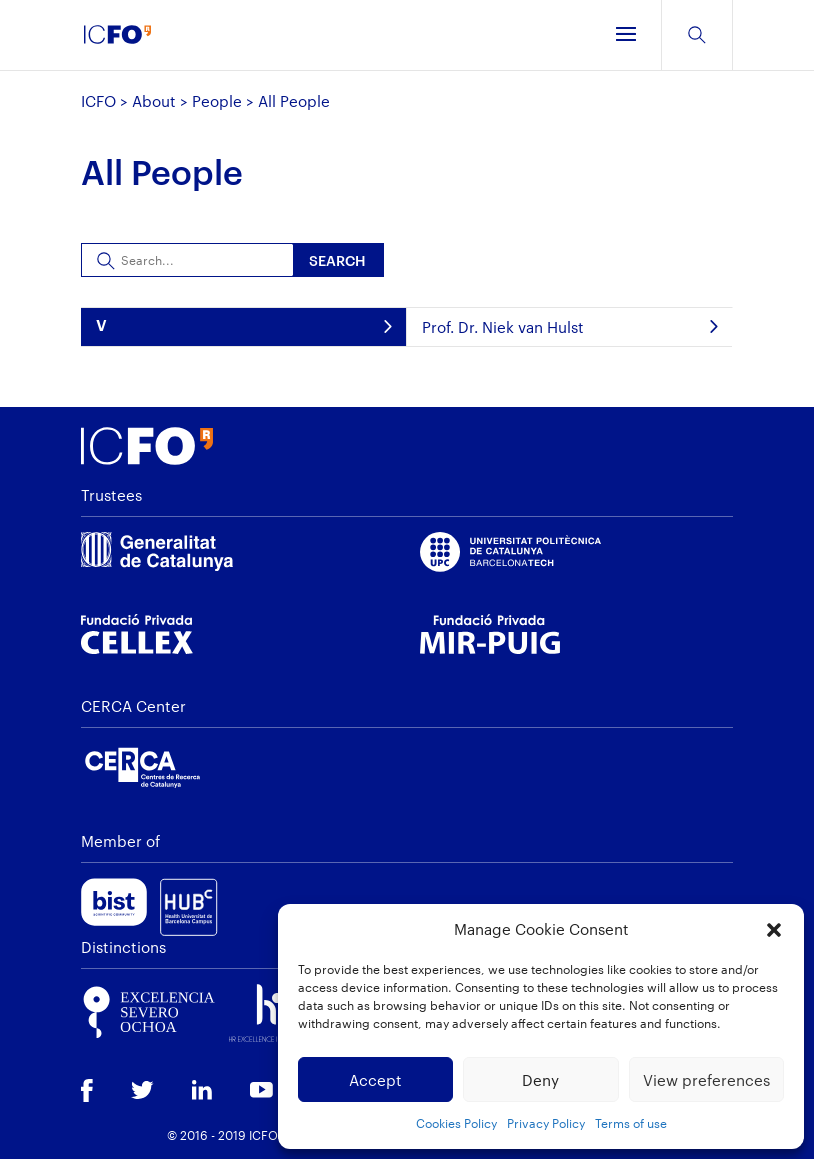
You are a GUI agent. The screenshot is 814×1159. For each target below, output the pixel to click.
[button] (774, 930)
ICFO (98, 101)
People (217, 101)
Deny (540, 1080)
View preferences (706, 1080)
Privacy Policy (546, 1123)
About (154, 101)
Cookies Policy (456, 1123)
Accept (375, 1080)
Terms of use (631, 1123)
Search (337, 260)
